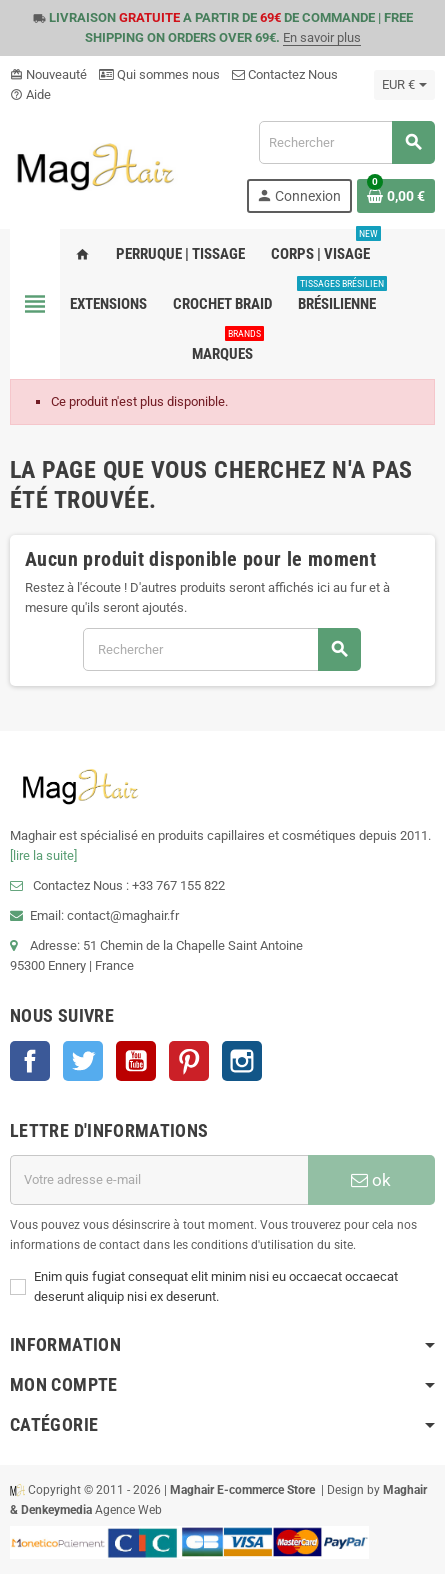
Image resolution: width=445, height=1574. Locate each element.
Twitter (83, 1061)
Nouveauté (48, 74)
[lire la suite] (43, 855)
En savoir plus (322, 37)
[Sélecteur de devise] (404, 85)
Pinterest (189, 1061)
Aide (30, 94)
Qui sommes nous (159, 74)
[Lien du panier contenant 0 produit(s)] (396, 196)
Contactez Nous (285, 74)
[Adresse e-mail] (159, 1180)
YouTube (136, 1061)
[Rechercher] (346, 142)
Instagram (242, 1061)
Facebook (30, 1061)
